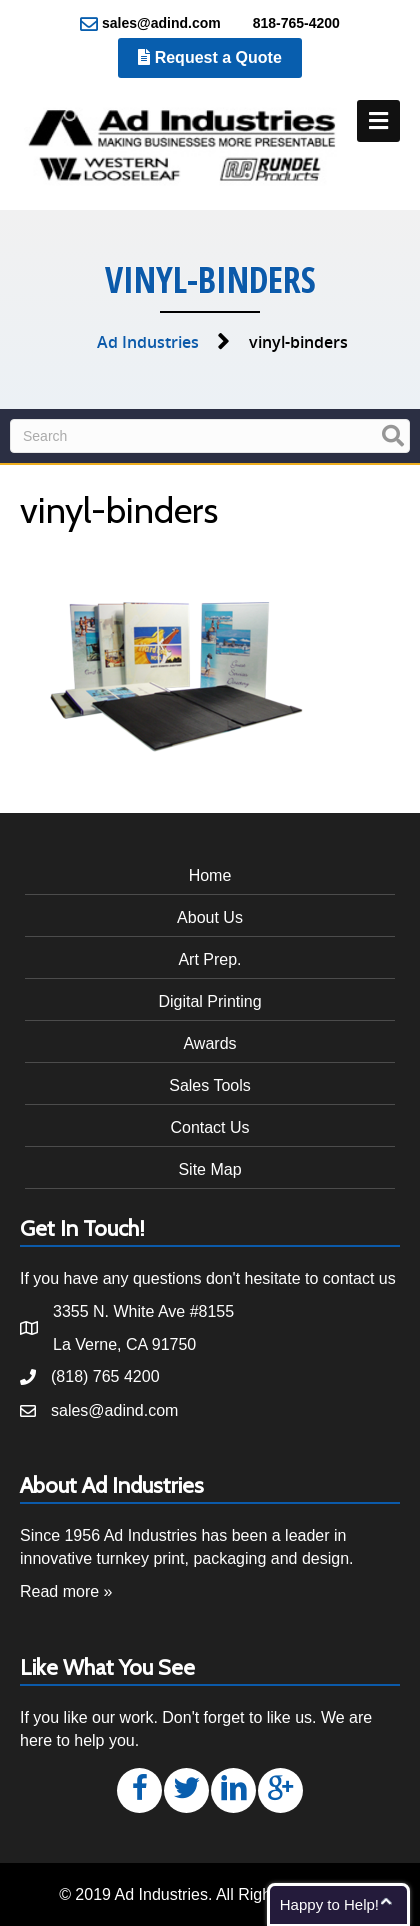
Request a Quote (210, 57)
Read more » (66, 1591)
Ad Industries (148, 342)
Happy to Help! (329, 1904)
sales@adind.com (150, 24)
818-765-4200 (285, 24)
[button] (139, 1790)
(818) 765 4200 (105, 1376)
